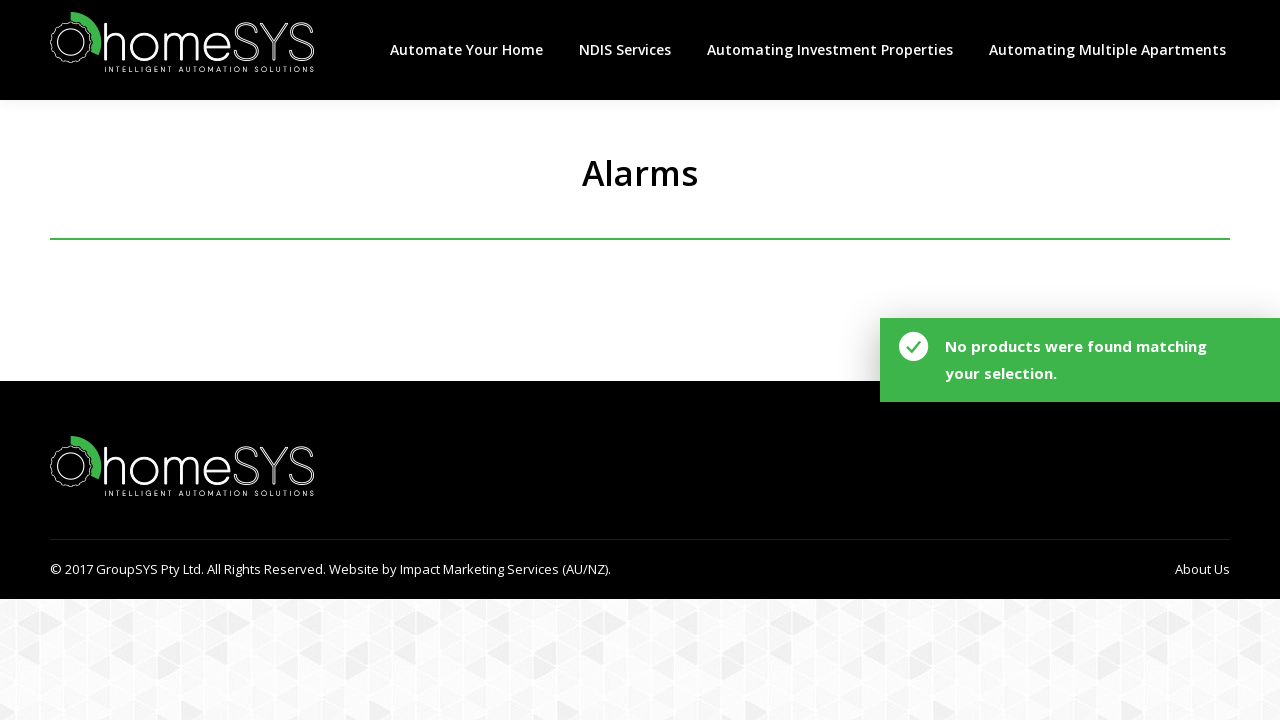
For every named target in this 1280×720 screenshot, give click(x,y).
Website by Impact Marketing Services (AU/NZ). (468, 569)
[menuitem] (466, 50)
